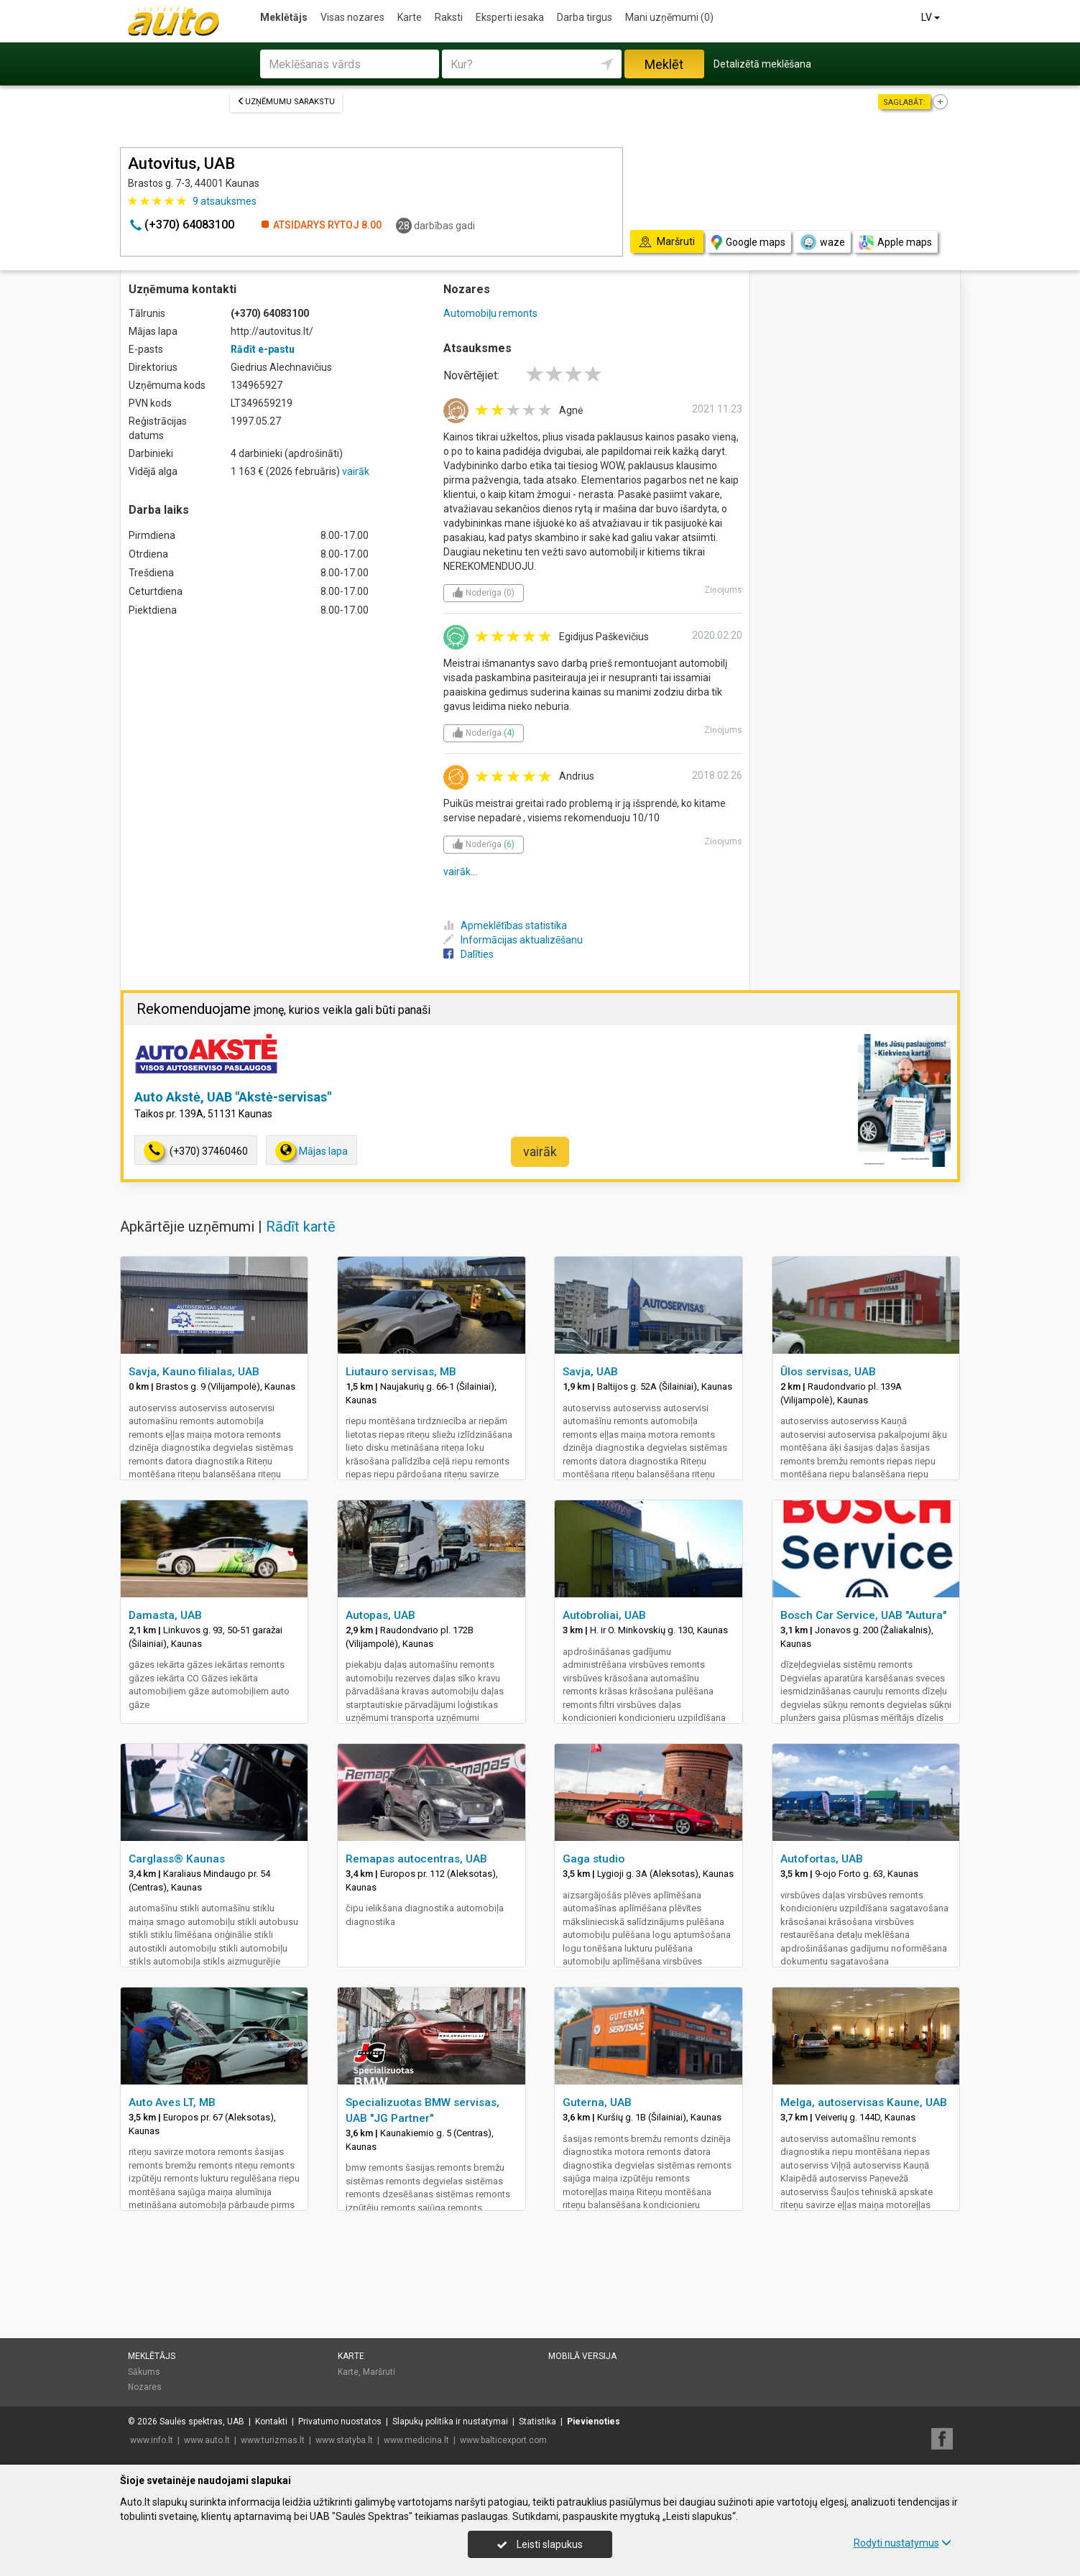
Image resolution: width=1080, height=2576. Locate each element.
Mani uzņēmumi (669, 17)
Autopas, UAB (380, 1615)
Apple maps (895, 242)
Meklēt (664, 64)
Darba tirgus (584, 17)
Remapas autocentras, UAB (416, 1858)
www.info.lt (151, 2440)
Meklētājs (284, 17)
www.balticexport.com (503, 2440)
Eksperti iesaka (510, 17)
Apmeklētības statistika (505, 925)
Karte (409, 17)
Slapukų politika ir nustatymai (450, 2421)
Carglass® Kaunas (177, 1858)
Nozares (145, 2387)
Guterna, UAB (597, 2102)
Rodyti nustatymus (902, 2543)
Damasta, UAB (165, 1615)
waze (822, 242)
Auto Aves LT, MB (172, 2102)
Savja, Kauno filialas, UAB (194, 1371)
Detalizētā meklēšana (762, 64)
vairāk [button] (540, 1151)
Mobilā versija (582, 2356)
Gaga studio (593, 1858)
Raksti (449, 17)
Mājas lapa (311, 1150)
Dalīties (468, 954)
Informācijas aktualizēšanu (513, 940)
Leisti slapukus (539, 2544)
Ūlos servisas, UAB (828, 1371)
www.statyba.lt (344, 2440)
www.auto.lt (207, 2440)
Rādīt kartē (301, 1226)
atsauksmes (225, 201)
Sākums (144, 2372)
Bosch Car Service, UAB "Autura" (863, 1615)
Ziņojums (723, 590)
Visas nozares (352, 17)
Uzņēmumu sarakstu (286, 101)
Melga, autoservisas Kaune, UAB (863, 2102)
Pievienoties (593, 2421)
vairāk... (460, 871)
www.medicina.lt (416, 2440)
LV (931, 17)
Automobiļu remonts (490, 313)
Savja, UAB (590, 1371)
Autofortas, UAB (821, 1858)
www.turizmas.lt (273, 2440)
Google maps (748, 242)
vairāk (355, 471)
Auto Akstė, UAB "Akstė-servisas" (232, 1096)
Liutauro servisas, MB (401, 1371)
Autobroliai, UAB (604, 1615)
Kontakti (271, 2421)
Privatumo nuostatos (340, 2421)
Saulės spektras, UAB (202, 2421)
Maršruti (379, 2372)
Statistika (537, 2421)
